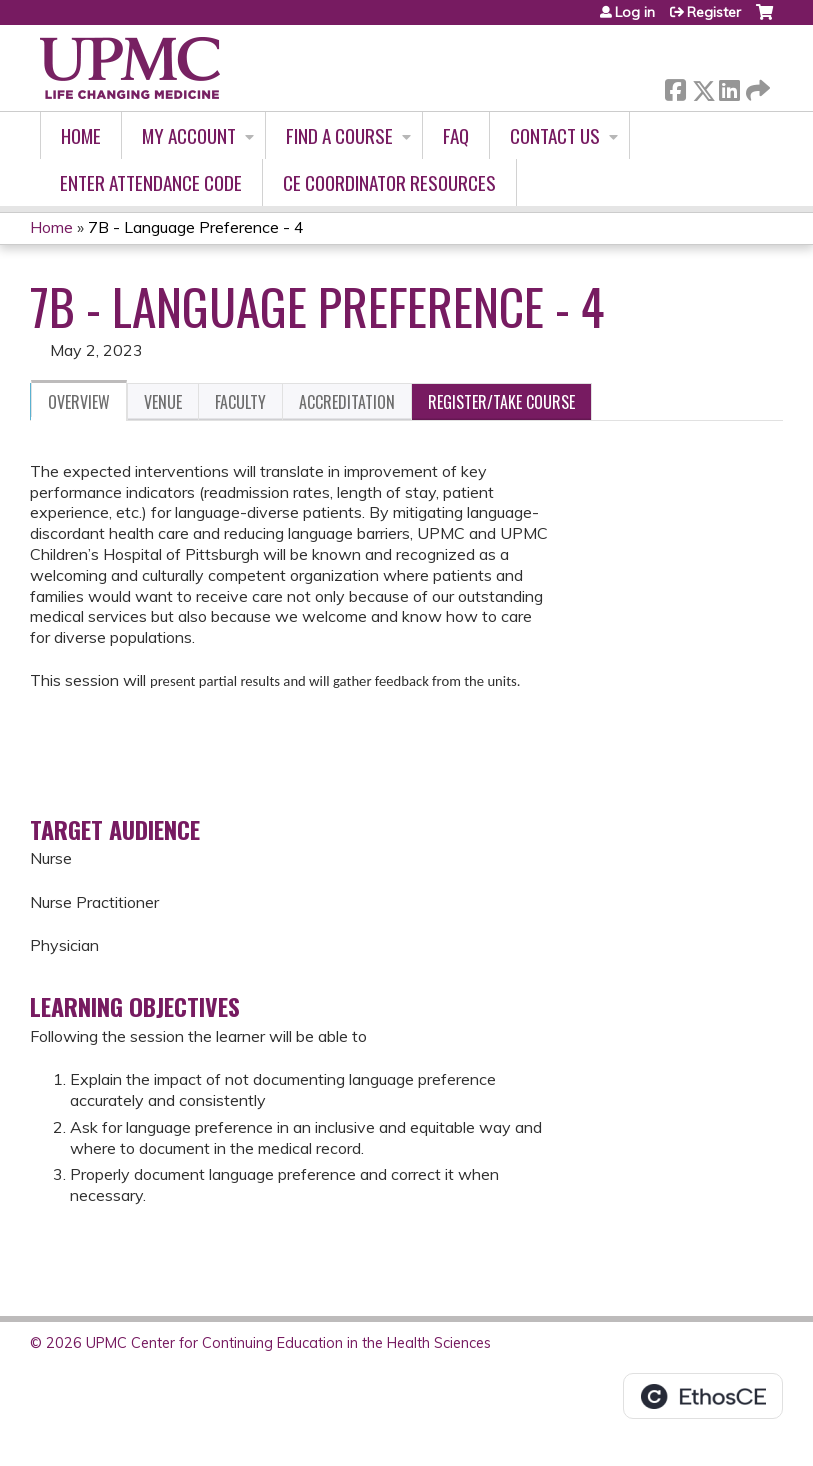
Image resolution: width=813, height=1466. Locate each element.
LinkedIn (729, 86)
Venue (163, 402)
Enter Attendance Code (151, 182)
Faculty (240, 402)
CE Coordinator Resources (389, 182)
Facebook (675, 86)
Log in (635, 12)
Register (714, 12)
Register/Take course (501, 402)
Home (81, 135)
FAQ (456, 135)
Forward (756, 86)
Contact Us (555, 135)
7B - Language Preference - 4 (196, 227)
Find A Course (339, 135)
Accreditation (347, 402)
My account (189, 135)
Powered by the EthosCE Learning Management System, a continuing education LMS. (703, 1396)
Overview (79, 402)
